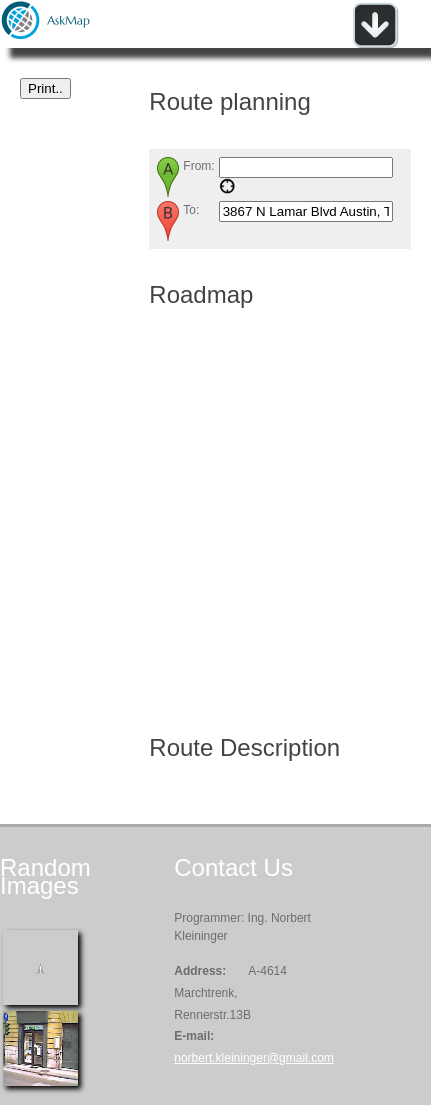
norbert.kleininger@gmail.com (254, 1058)
